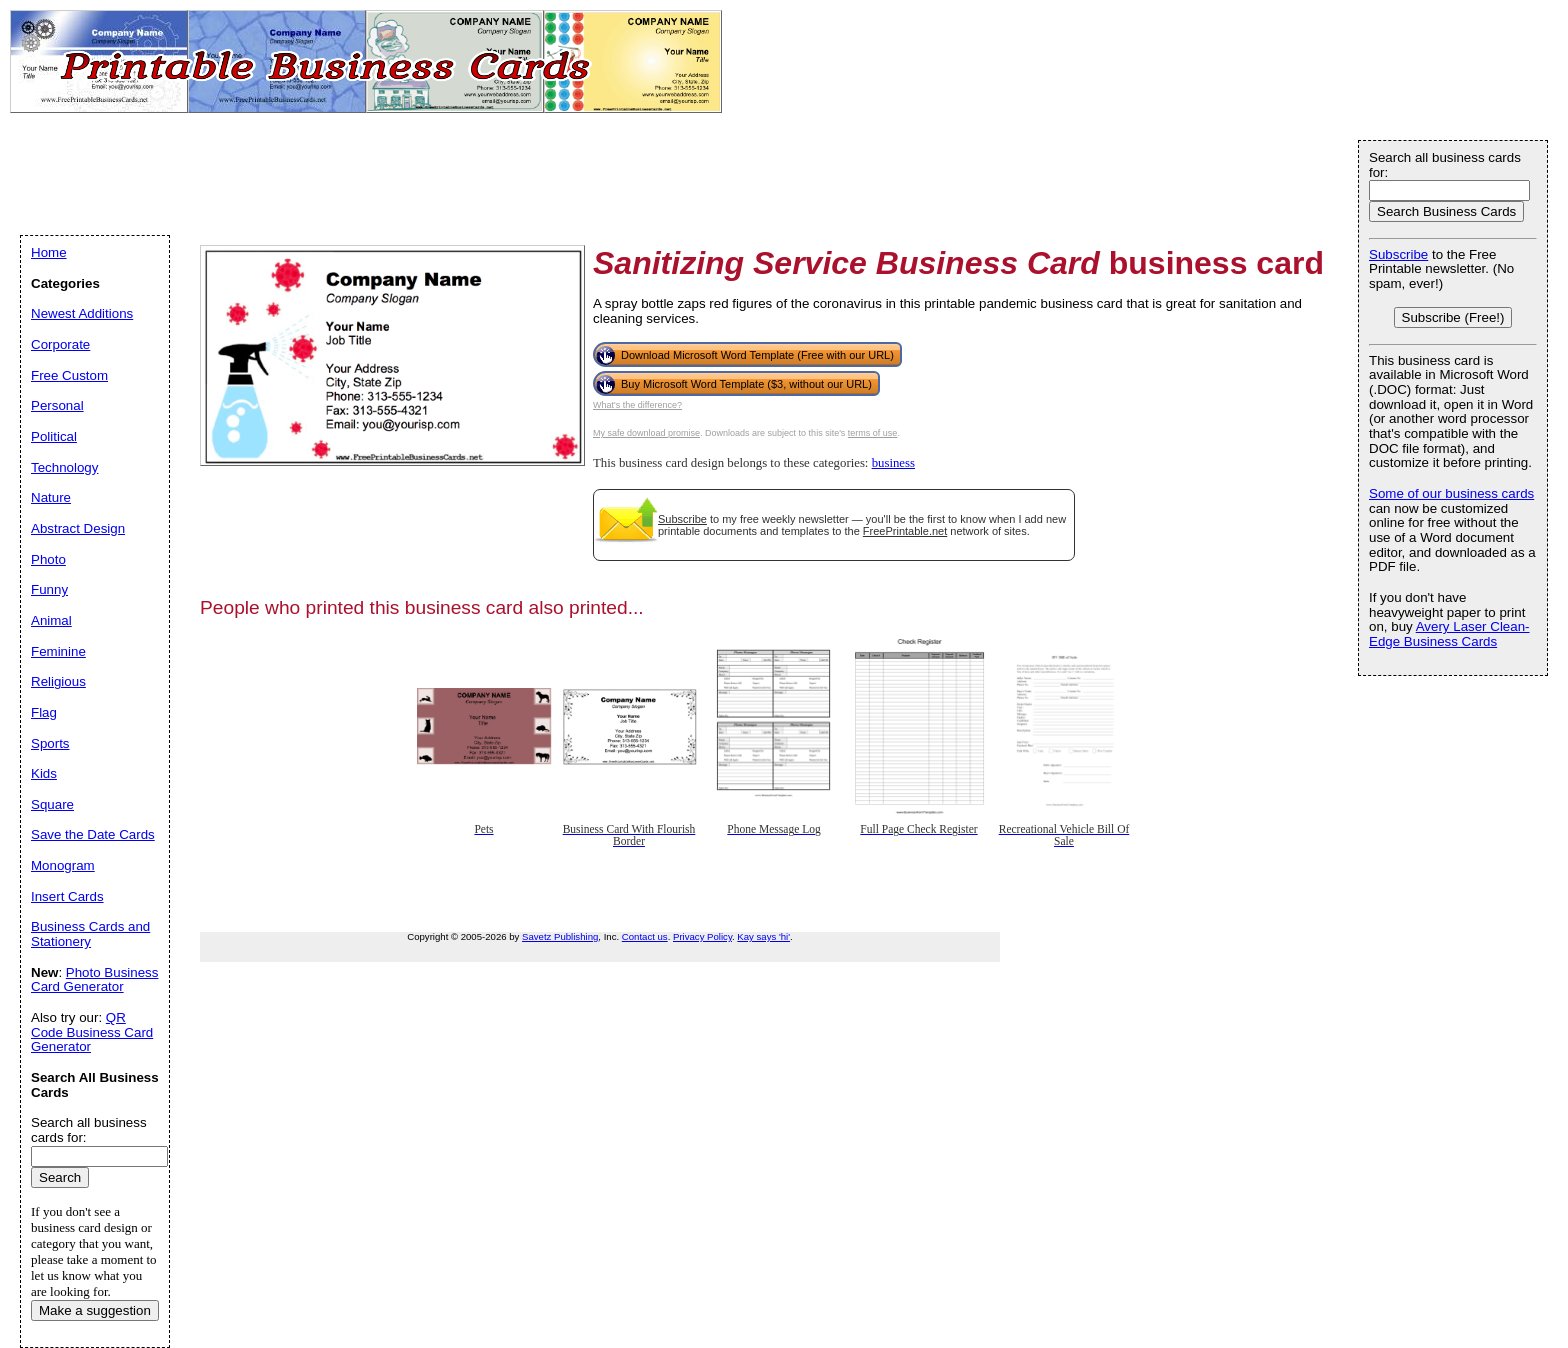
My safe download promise (646, 433)
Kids (44, 773)
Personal (57, 405)
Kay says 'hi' (763, 936)
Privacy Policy (702, 936)
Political (54, 436)
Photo (48, 559)
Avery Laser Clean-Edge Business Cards (1449, 634)
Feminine (58, 651)
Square (52, 804)
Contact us (645, 936)
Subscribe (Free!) (1453, 317)
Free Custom (69, 375)
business (893, 463)
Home (49, 252)
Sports (50, 743)
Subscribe (682, 519)
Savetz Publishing (560, 936)
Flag (44, 712)
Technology (64, 467)
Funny (49, 589)
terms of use (873, 433)
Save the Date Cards (93, 834)
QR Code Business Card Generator (92, 1032)
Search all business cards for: (1445, 165)
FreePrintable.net (905, 531)
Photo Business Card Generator (94, 980)
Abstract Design (78, 528)
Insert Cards (67, 896)
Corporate (60, 344)
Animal (51, 620)
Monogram (63, 865)
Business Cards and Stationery (90, 934)
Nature (51, 497)
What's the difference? (637, 405)
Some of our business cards (1451, 493)
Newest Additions (82, 313)
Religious (58, 681)
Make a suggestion (95, 1310)
